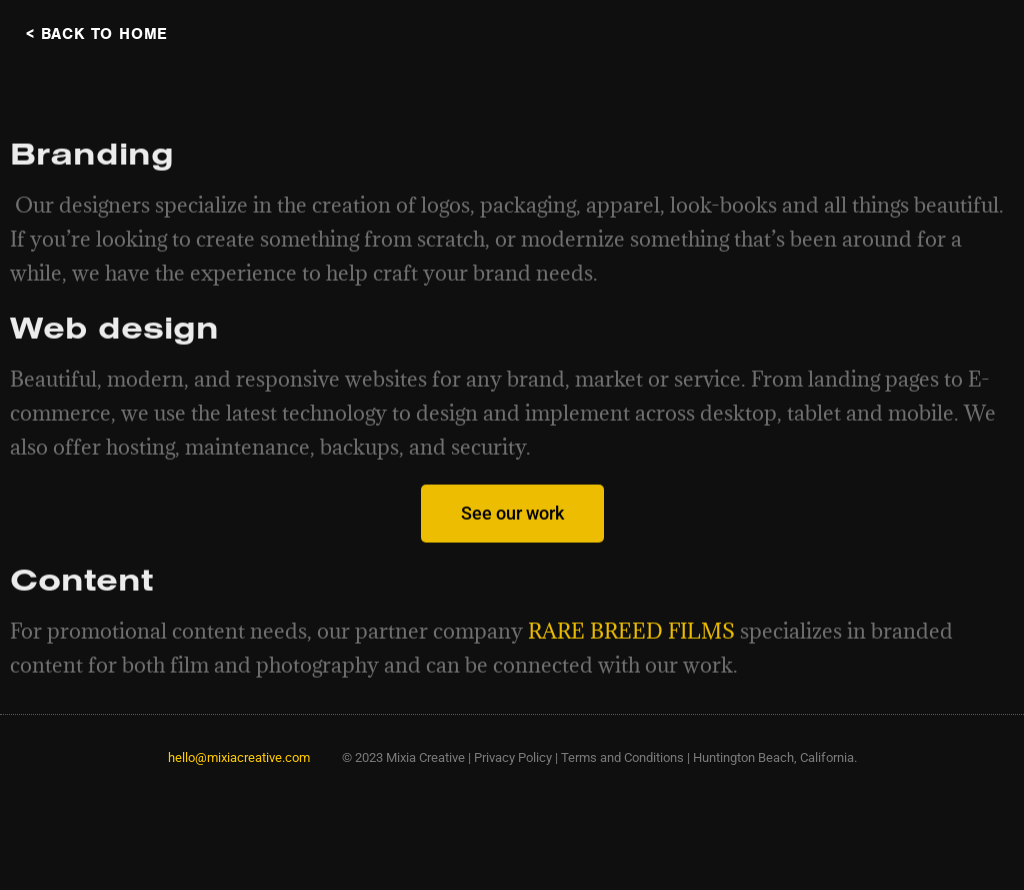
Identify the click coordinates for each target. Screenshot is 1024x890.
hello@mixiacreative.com (239, 757)
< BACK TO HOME (97, 34)
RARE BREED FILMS (631, 648)
